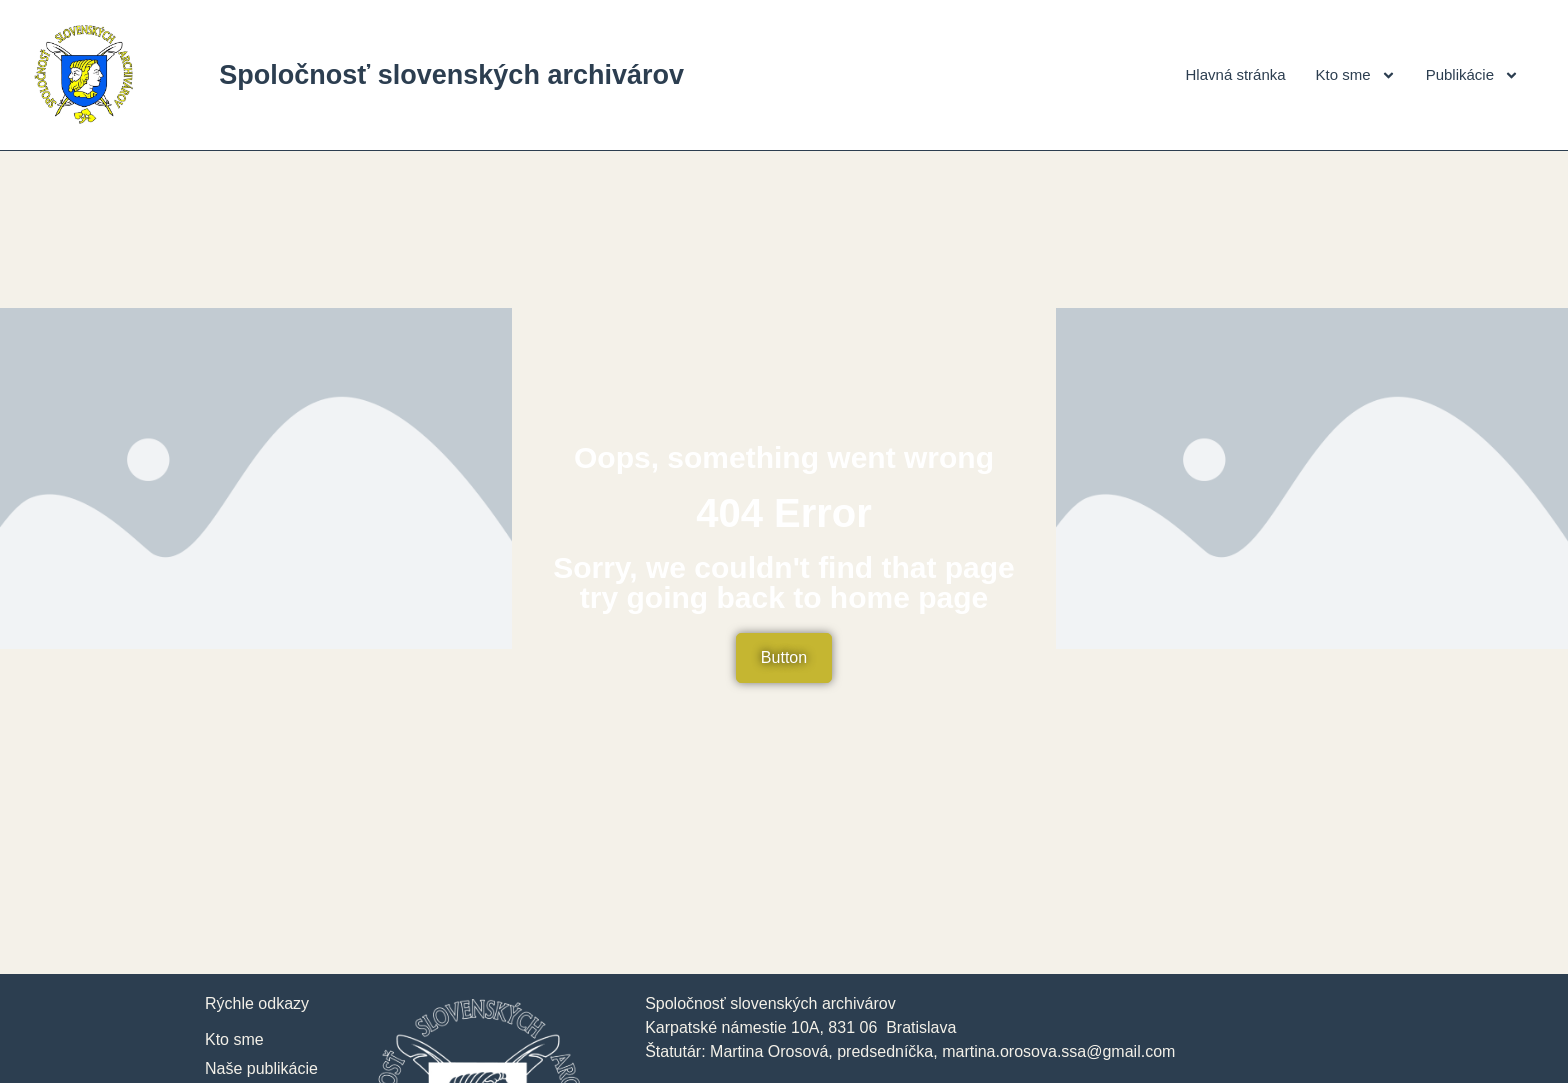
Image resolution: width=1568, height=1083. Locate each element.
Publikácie (1472, 75)
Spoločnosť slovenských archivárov (451, 75)
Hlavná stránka (1236, 74)
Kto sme (1356, 75)
